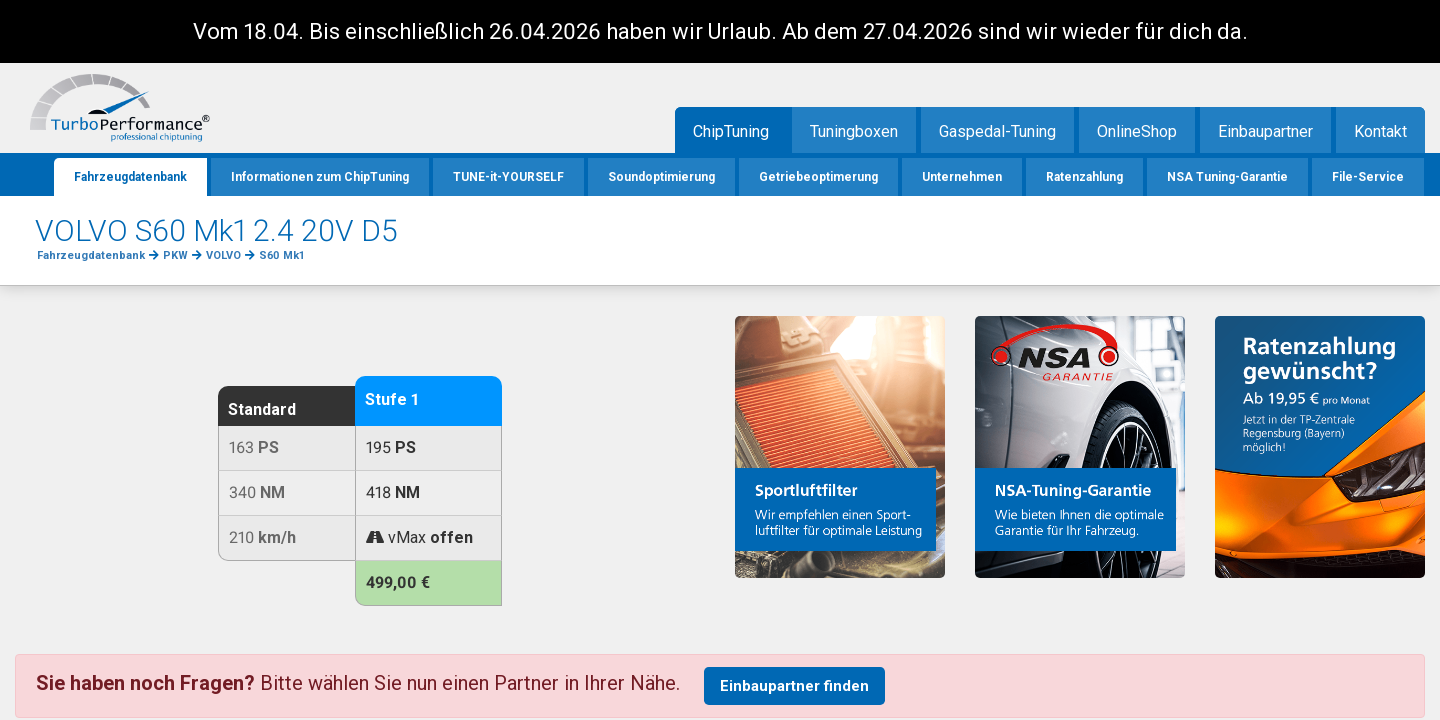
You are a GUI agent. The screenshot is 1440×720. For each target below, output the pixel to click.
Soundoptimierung (661, 177)
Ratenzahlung (1084, 177)
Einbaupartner (1265, 131)
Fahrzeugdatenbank (130, 177)
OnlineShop (1137, 131)
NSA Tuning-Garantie (1227, 177)
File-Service (1368, 177)
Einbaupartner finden (794, 686)
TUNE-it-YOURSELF (508, 177)
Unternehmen (962, 177)
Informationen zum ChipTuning (320, 177)
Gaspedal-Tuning (997, 131)
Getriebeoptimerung (818, 177)
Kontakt (1380, 131)
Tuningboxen (854, 131)
